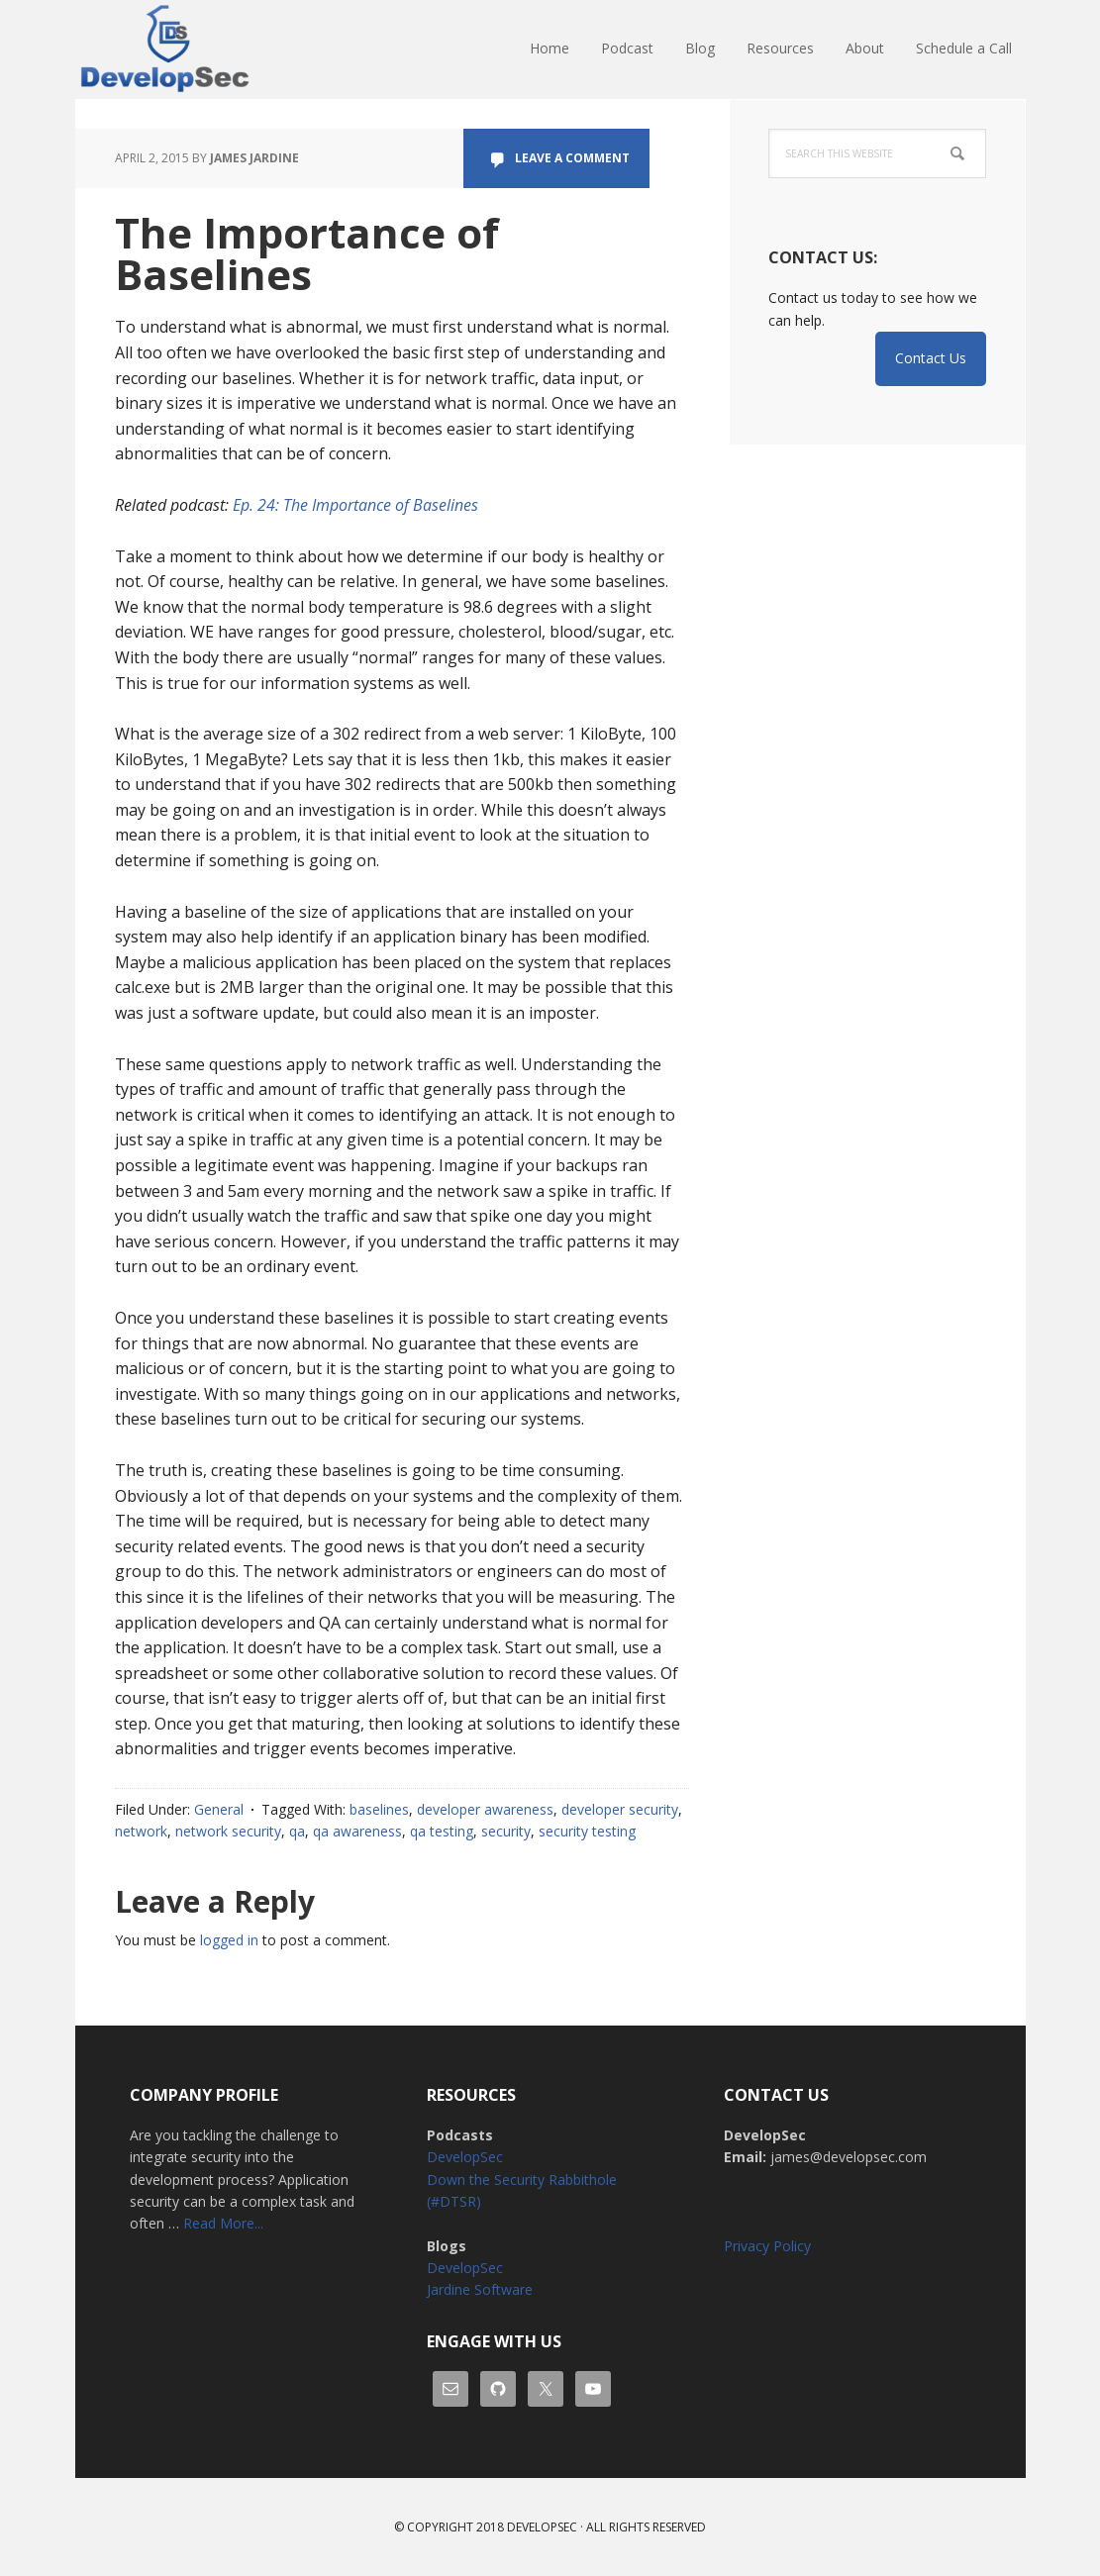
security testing (587, 1831)
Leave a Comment (572, 157)
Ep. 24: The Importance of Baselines (355, 505)
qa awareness (357, 1831)
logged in (229, 1940)
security (506, 1831)
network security (228, 1831)
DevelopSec (204, 49)
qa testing (441, 1831)
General (219, 1809)
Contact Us (930, 357)
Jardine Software (480, 2289)
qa (297, 1831)
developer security (619, 1809)
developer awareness (485, 1809)
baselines (379, 1809)
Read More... (223, 2223)
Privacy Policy (767, 2245)
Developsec (542, 2527)
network (141, 1831)
